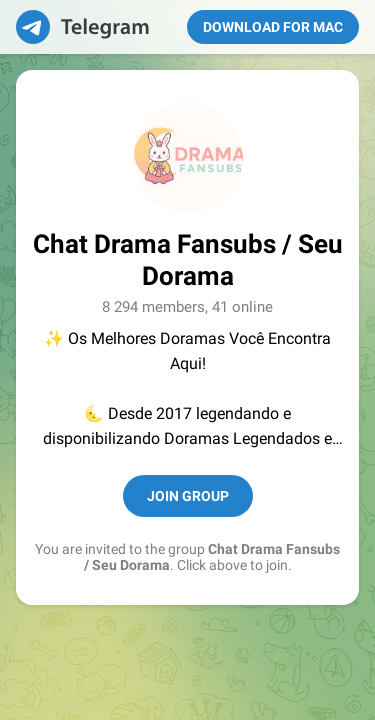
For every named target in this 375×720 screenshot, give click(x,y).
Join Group (188, 496)
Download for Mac (273, 27)
